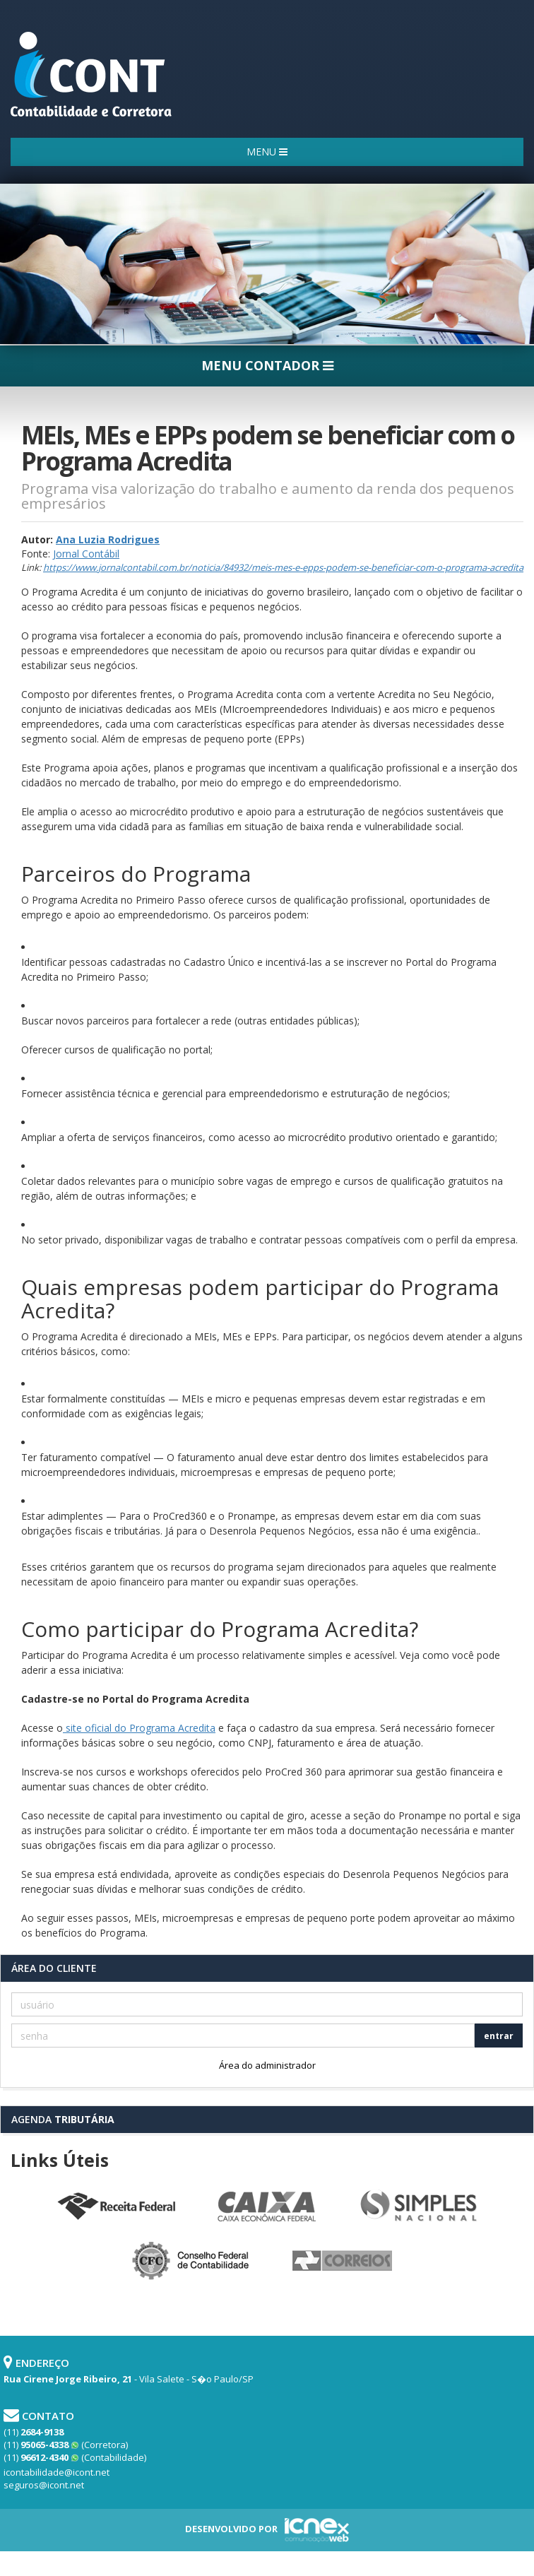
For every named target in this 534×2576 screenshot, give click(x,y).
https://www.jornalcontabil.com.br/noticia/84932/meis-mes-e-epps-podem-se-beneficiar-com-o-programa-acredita (283, 567)
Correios (342, 2261)
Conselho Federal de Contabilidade (191, 2261)
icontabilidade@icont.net (56, 2472)
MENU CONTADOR (267, 365)
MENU (267, 151)
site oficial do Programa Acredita (139, 1728)
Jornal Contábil (86, 553)
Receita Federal (116, 2207)
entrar (499, 2036)
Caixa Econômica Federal (267, 2207)
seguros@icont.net (44, 2484)
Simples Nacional (418, 2207)
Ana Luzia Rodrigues (108, 539)
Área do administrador (267, 2065)
